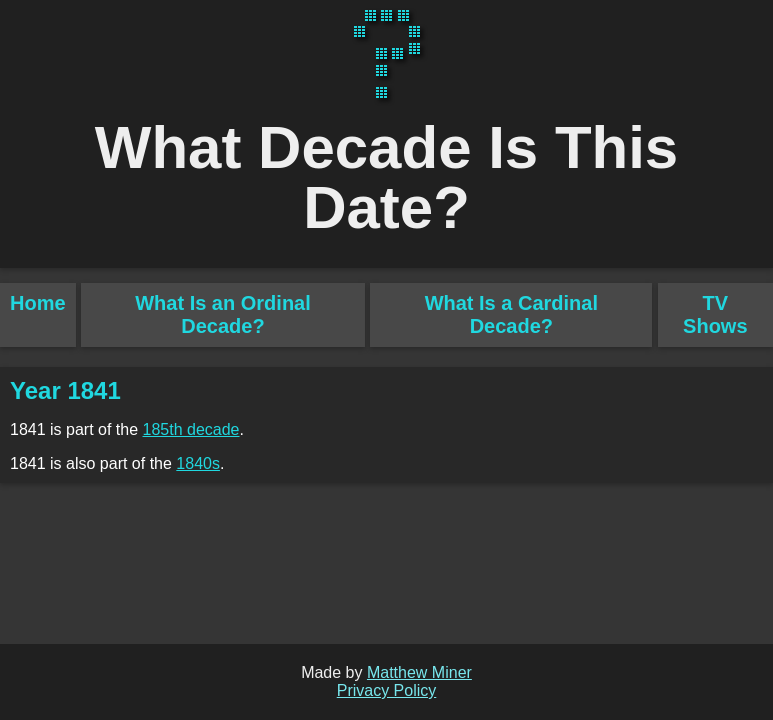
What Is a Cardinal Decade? (511, 314)
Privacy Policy (387, 690)
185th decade (191, 429)
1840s (198, 463)
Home (38, 303)
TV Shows (715, 314)
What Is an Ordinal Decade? (223, 314)
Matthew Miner (419, 672)
